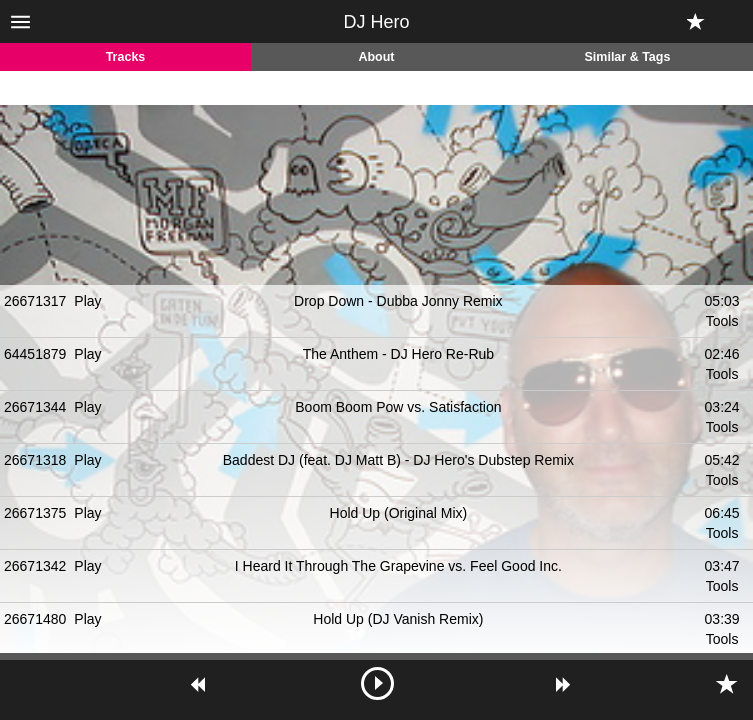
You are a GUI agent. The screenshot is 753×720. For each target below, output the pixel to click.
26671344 (35, 407)
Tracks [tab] (126, 57)
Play (87, 301)
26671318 (35, 460)
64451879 (35, 354)
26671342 (35, 566)
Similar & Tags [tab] (628, 57)
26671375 (35, 513)
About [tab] (376, 57)
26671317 (35, 301)
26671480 (35, 619)
